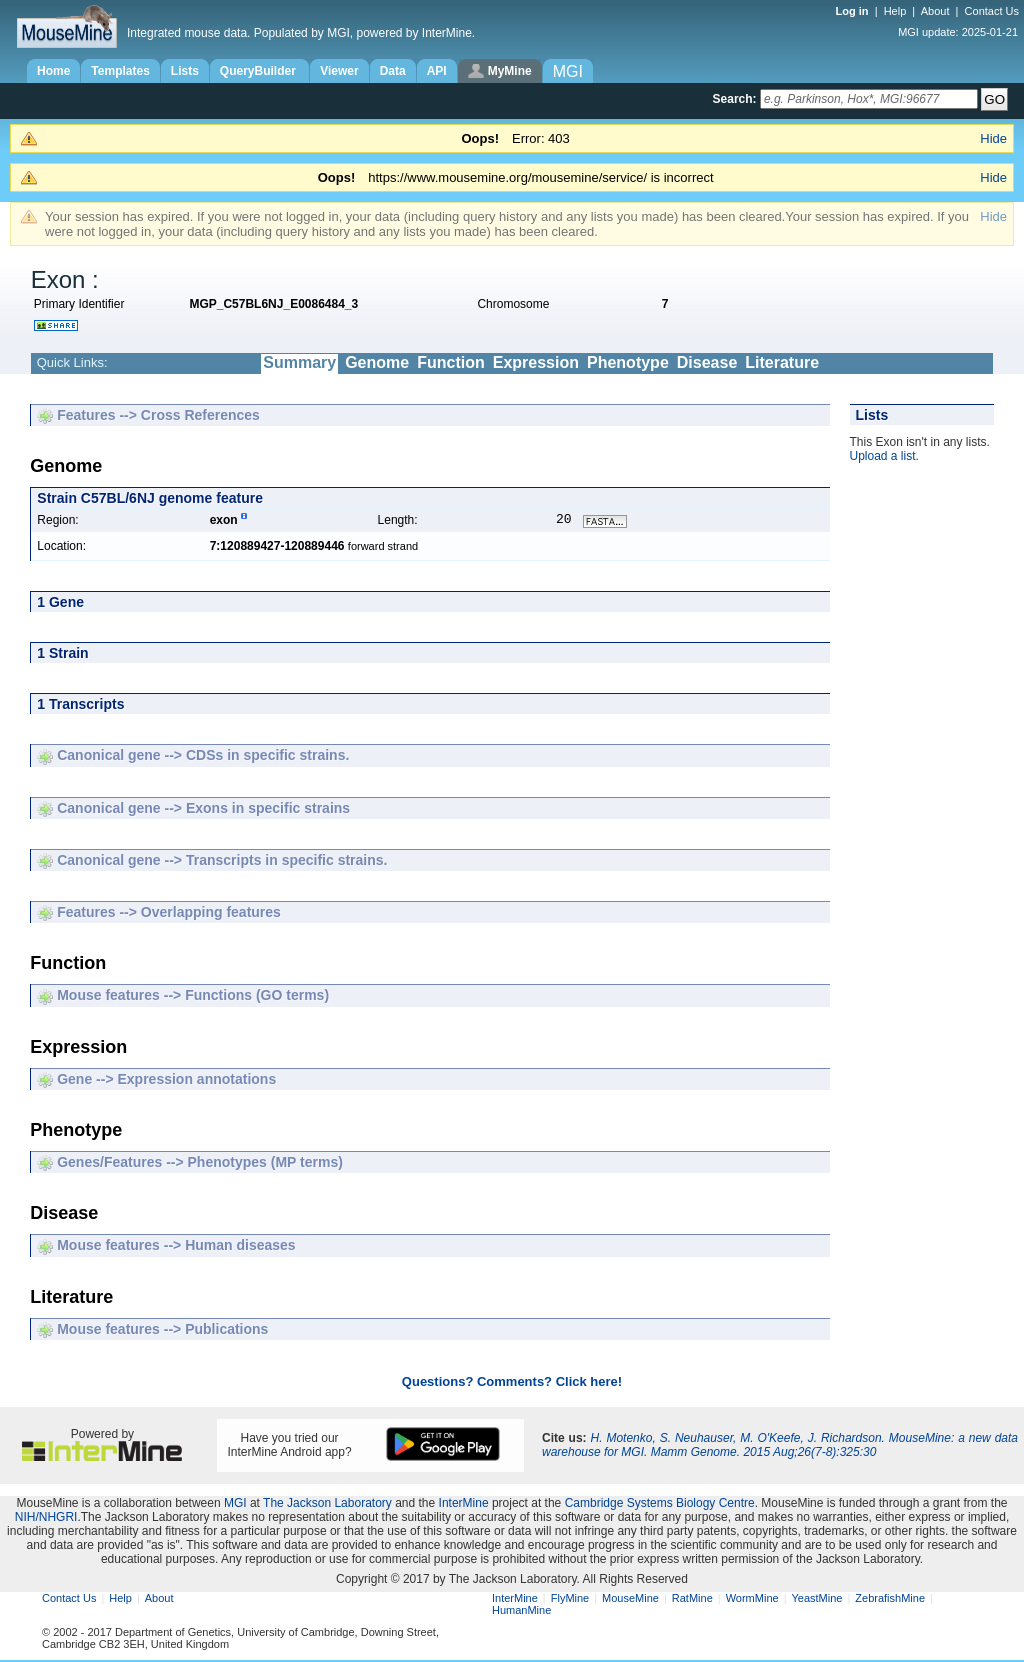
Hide (993, 138)
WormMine (752, 1600)
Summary (299, 362)
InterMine (464, 1505)
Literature (782, 362)
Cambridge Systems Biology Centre (660, 1505)
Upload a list (883, 456)
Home (53, 71)
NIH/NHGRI (46, 1519)
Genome (377, 362)
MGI (235, 1505)
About (935, 11)
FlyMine (570, 1600)
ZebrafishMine (890, 1600)
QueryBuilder (259, 71)
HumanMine (521, 1612)
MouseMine (630, 1600)
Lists (185, 71)
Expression (536, 362)
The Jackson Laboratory (327, 1505)
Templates (120, 71)
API (437, 71)
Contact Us (992, 11)
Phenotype (628, 362)
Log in (854, 11)
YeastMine (816, 1600)
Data (393, 71)
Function (451, 362)
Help (895, 11)
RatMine (692, 1600)
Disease (707, 362)
